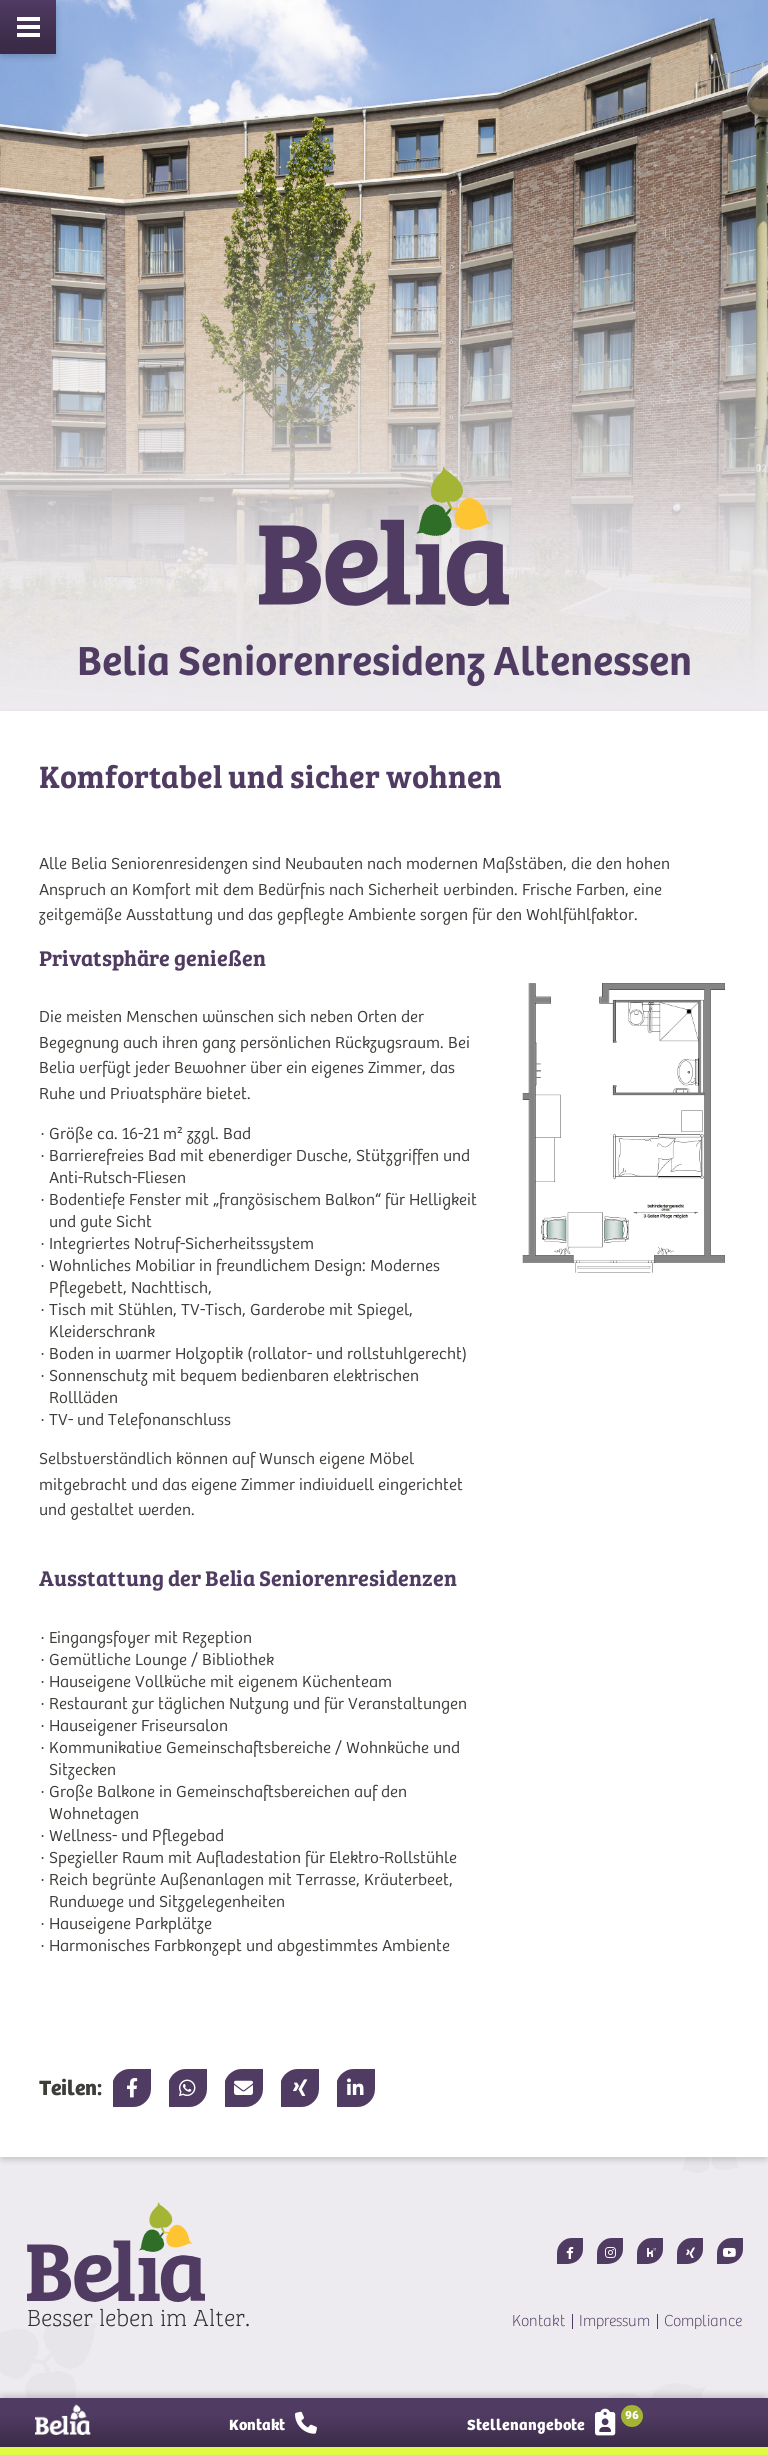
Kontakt (538, 2321)
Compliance (703, 2321)
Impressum (614, 2321)
